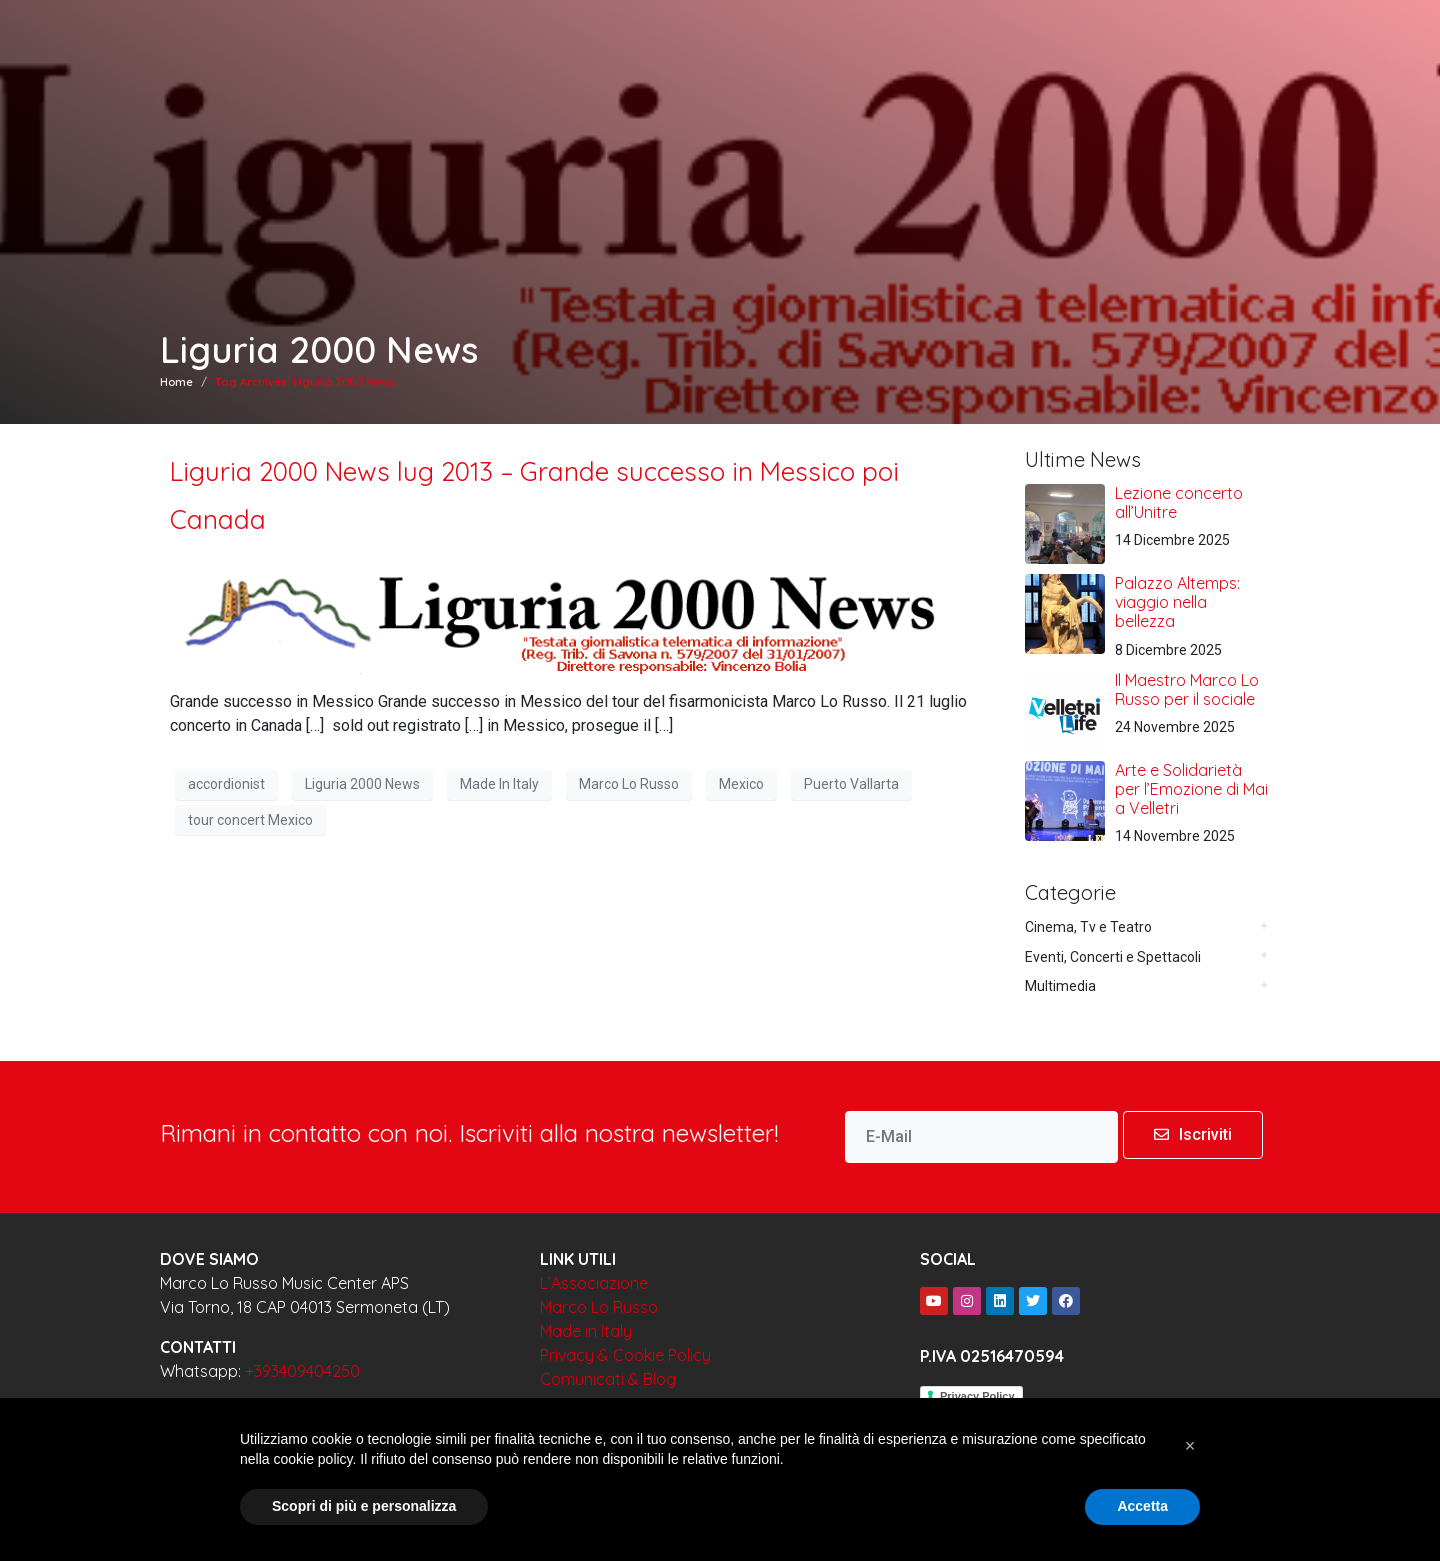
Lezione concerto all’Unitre (1179, 502)
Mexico (741, 784)
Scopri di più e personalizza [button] (364, 1506)
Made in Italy (586, 1331)
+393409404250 (302, 1371)
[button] (1190, 1446)
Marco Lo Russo (629, 784)
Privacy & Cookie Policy (625, 1355)
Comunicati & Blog (608, 1379)
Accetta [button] (1142, 1506)
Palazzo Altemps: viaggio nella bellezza (1177, 602)
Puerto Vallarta (851, 784)
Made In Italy (499, 784)
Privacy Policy (977, 1396)
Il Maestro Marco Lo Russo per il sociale (1187, 689)
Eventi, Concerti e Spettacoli (1113, 957)
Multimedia (1060, 986)
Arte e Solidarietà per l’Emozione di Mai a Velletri (1191, 789)
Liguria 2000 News (362, 784)
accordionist (226, 784)
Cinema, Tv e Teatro (1088, 927)
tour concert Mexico (250, 820)
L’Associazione (594, 1283)
